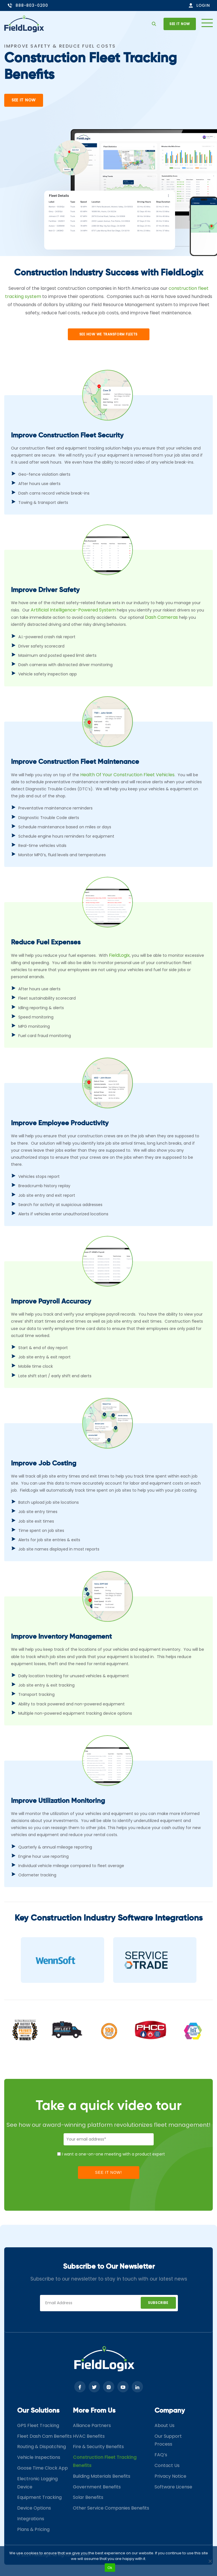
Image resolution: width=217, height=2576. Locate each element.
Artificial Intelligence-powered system (73, 610)
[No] (210, 2561)
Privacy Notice (170, 2476)
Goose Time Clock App (42, 2468)
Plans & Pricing (33, 2529)
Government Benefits (97, 2487)
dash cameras (161, 617)
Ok (110, 2568)
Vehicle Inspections (38, 2457)
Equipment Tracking (39, 2497)
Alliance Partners (92, 2425)
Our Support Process (168, 2440)
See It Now (24, 100)
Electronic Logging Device (37, 2482)
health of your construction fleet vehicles (127, 774)
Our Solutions (38, 2410)
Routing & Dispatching (41, 2446)
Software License (173, 2487)
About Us (165, 2425)
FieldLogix (119, 955)
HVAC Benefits (89, 2436)
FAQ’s (161, 2455)
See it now (179, 23)
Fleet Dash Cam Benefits (44, 2436)
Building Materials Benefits (101, 2476)
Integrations (30, 2518)
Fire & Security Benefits (98, 2446)
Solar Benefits (88, 2497)
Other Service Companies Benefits (111, 2508)
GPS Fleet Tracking (38, 2425)
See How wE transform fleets (108, 334)
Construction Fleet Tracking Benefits (105, 2461)
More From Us (94, 2410)
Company (170, 2410)
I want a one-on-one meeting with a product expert (113, 2154)
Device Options (34, 2508)
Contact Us (167, 2465)
